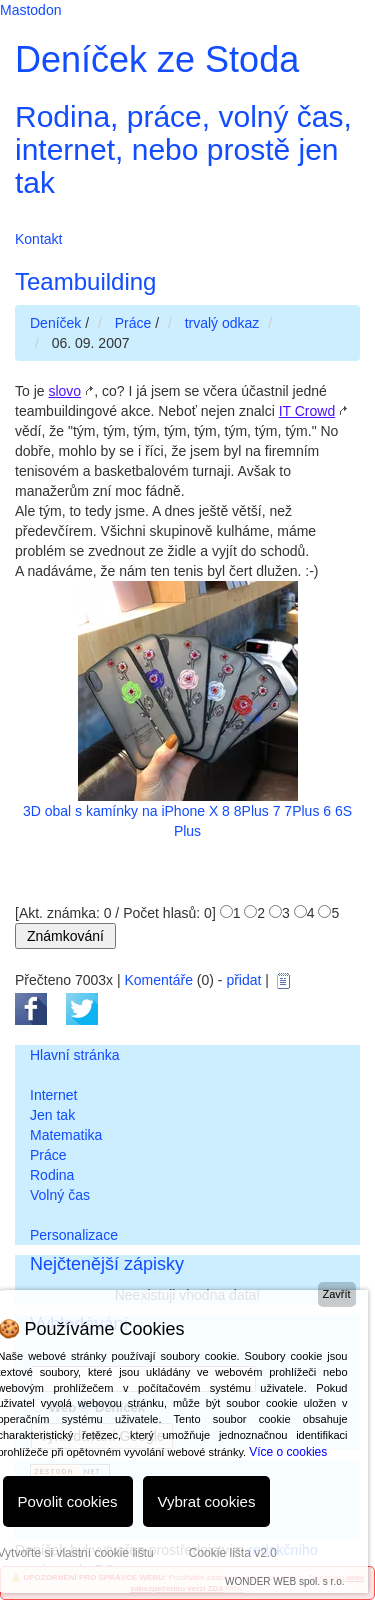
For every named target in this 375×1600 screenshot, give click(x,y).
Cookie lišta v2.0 (233, 1553)
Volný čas (60, 1195)
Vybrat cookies (207, 1501)
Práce (48, 1155)
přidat (243, 980)
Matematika (66, 1135)
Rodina (52, 1175)
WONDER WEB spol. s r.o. (284, 1581)
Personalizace (74, 1235)
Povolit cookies (68, 1501)
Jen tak (52, 1115)
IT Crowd (307, 411)
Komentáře (158, 980)
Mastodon (30, 10)
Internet (53, 1095)
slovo (64, 391)
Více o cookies (288, 1452)
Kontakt (38, 239)
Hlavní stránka (74, 1055)
